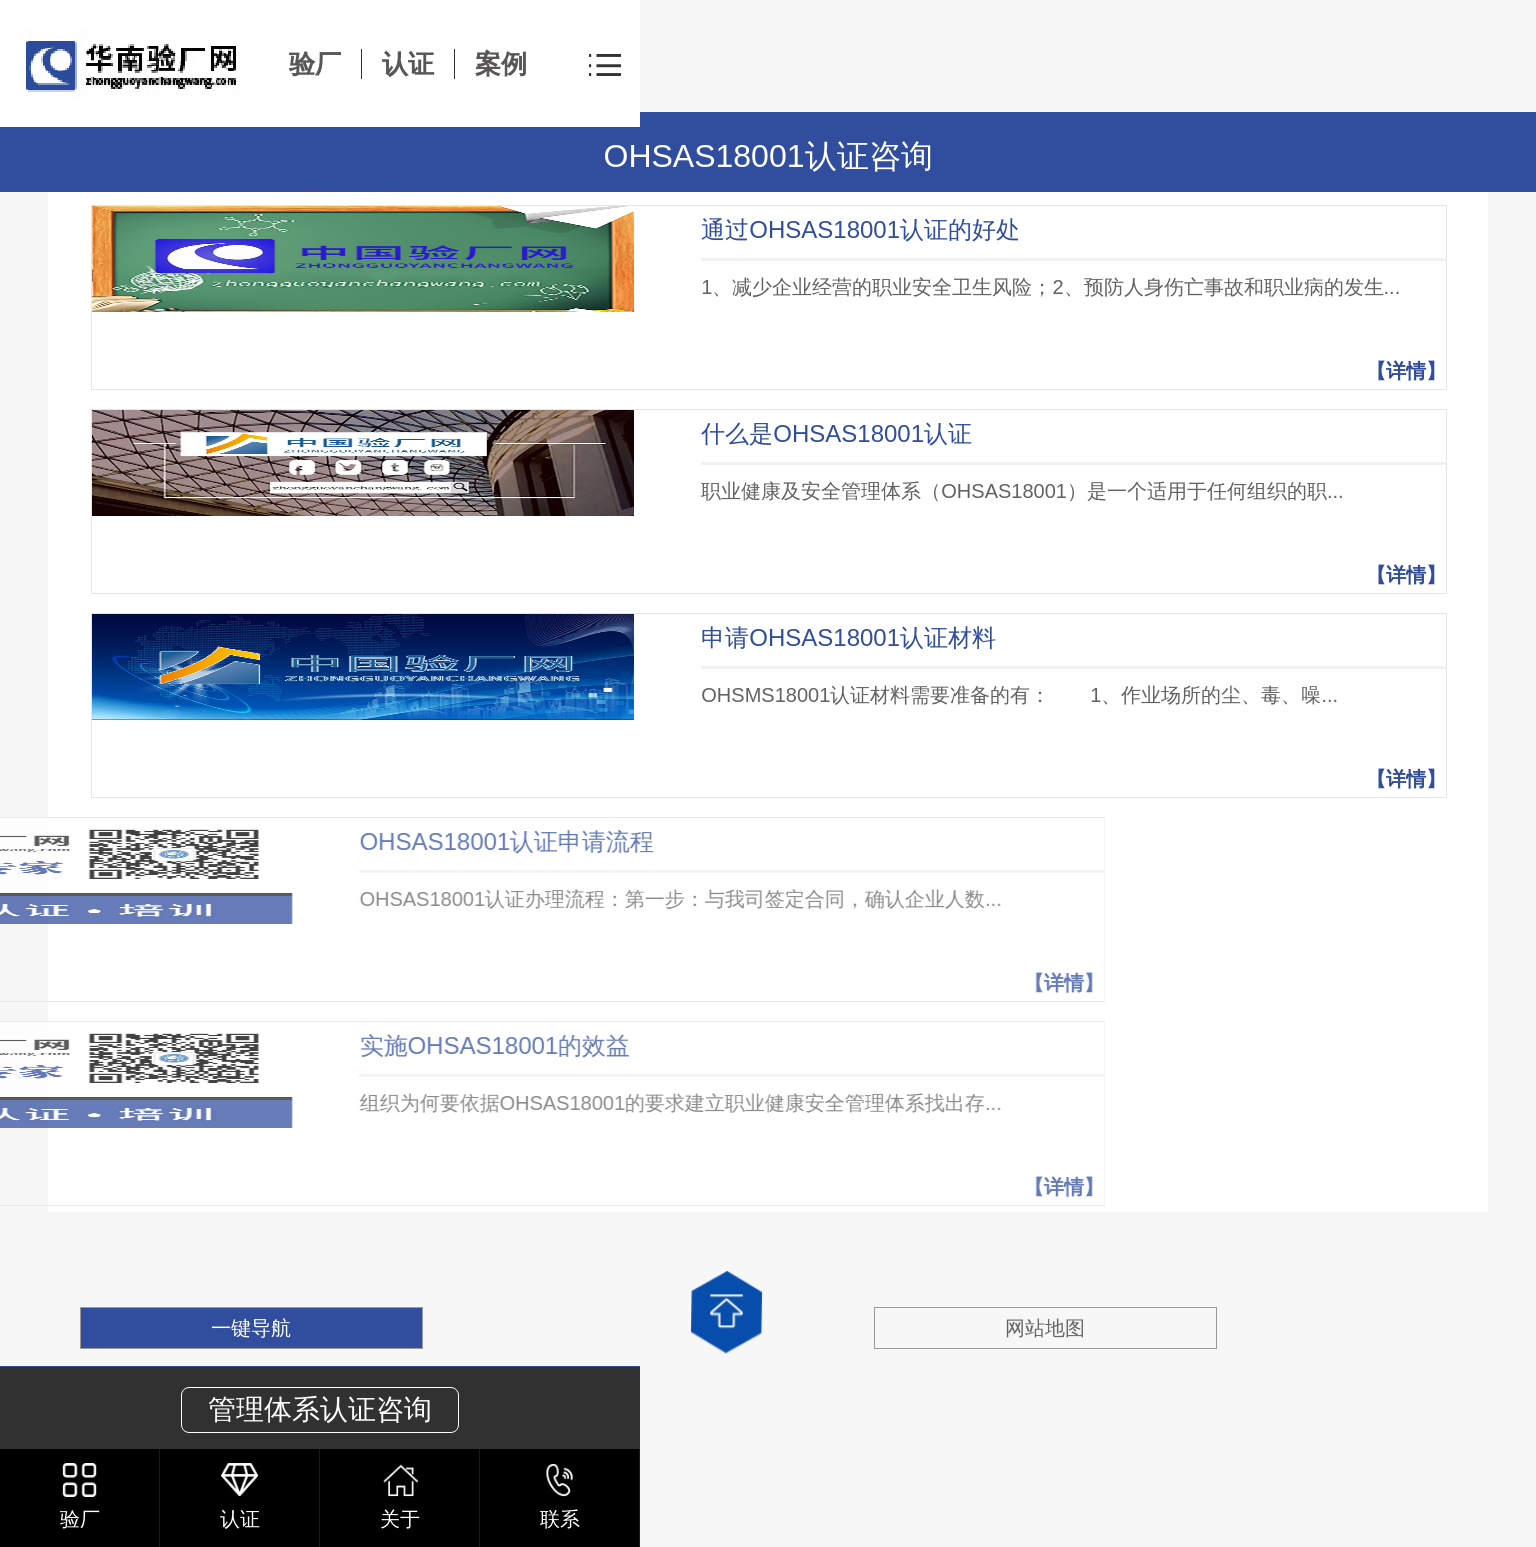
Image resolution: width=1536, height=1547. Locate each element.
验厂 (315, 64)
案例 (501, 64)
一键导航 (251, 1328)
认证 (408, 64)
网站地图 (1045, 1328)
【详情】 (1406, 371)
